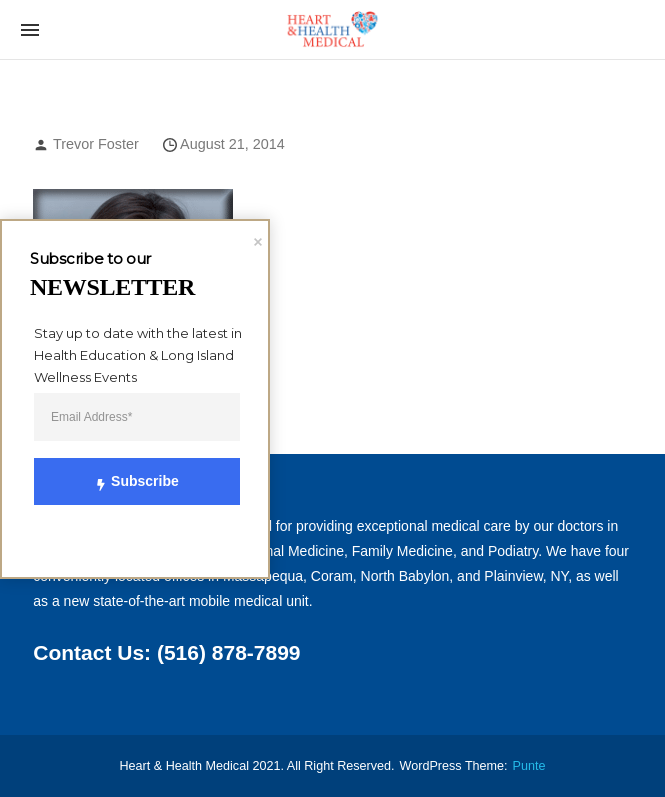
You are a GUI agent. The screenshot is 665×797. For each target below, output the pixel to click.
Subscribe (126, 481)
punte (529, 766)
